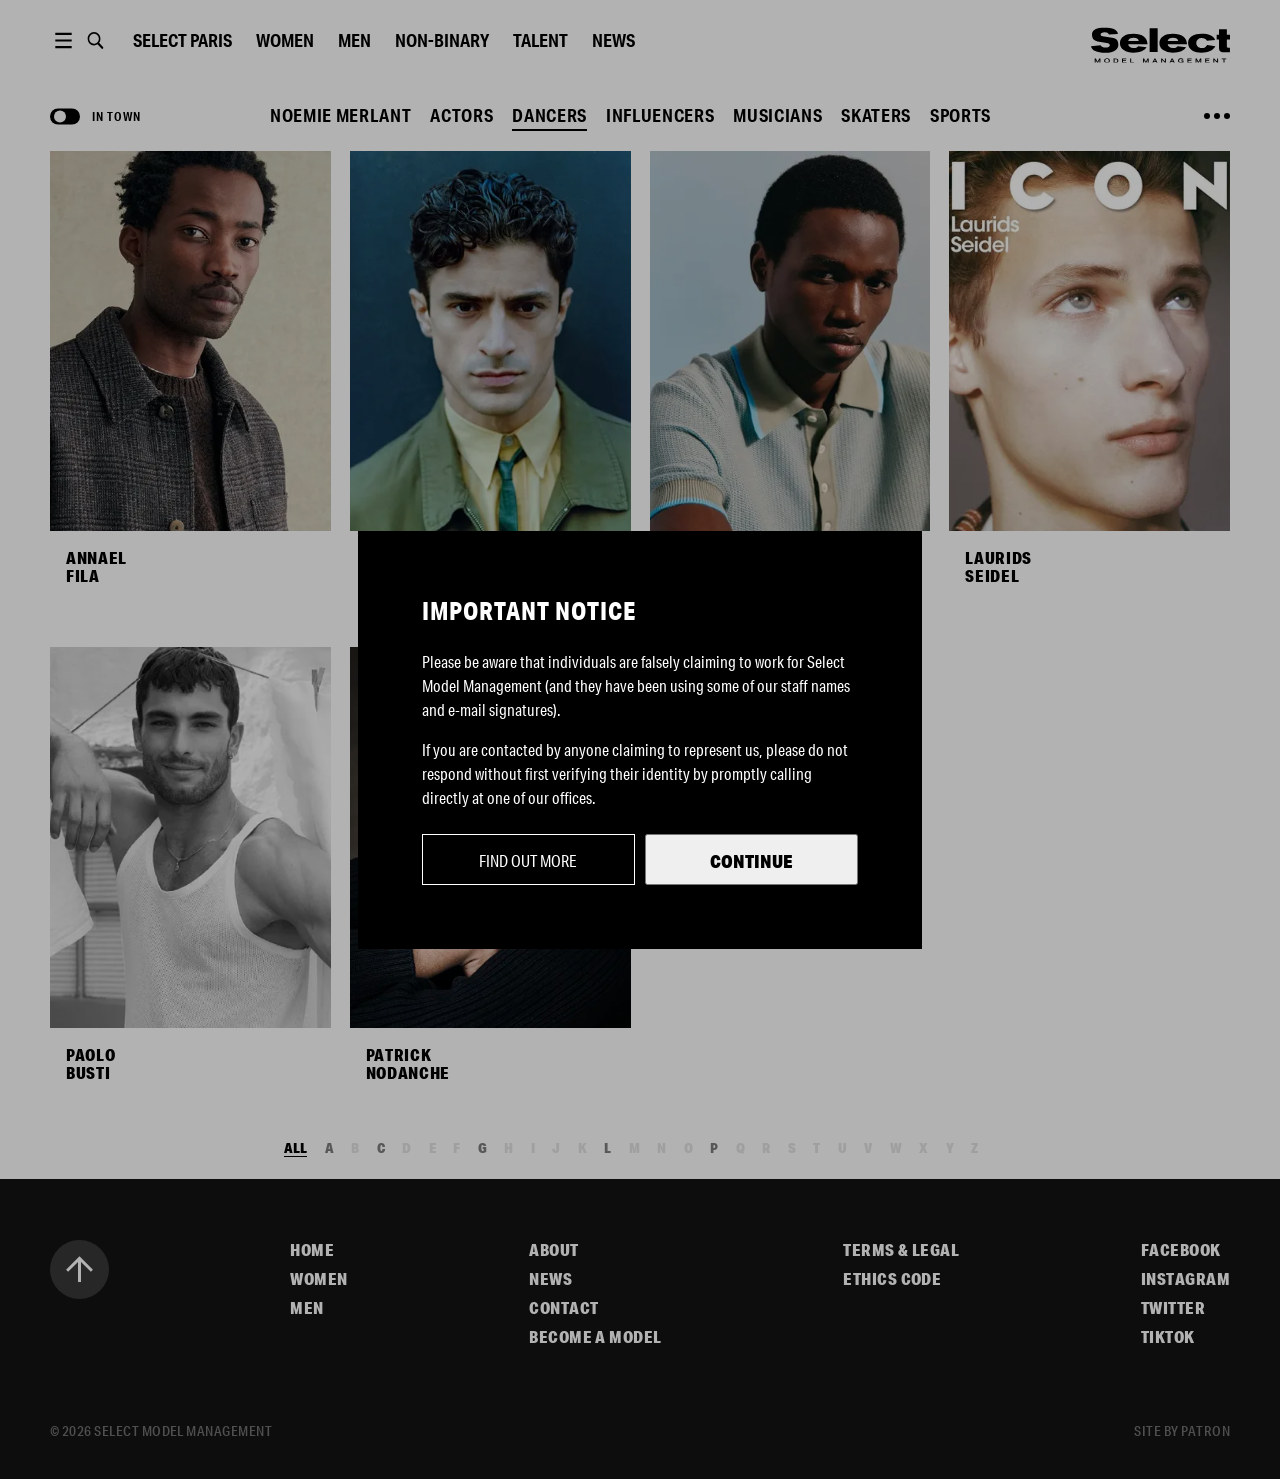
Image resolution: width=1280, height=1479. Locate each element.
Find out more (528, 860)
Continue (751, 861)
